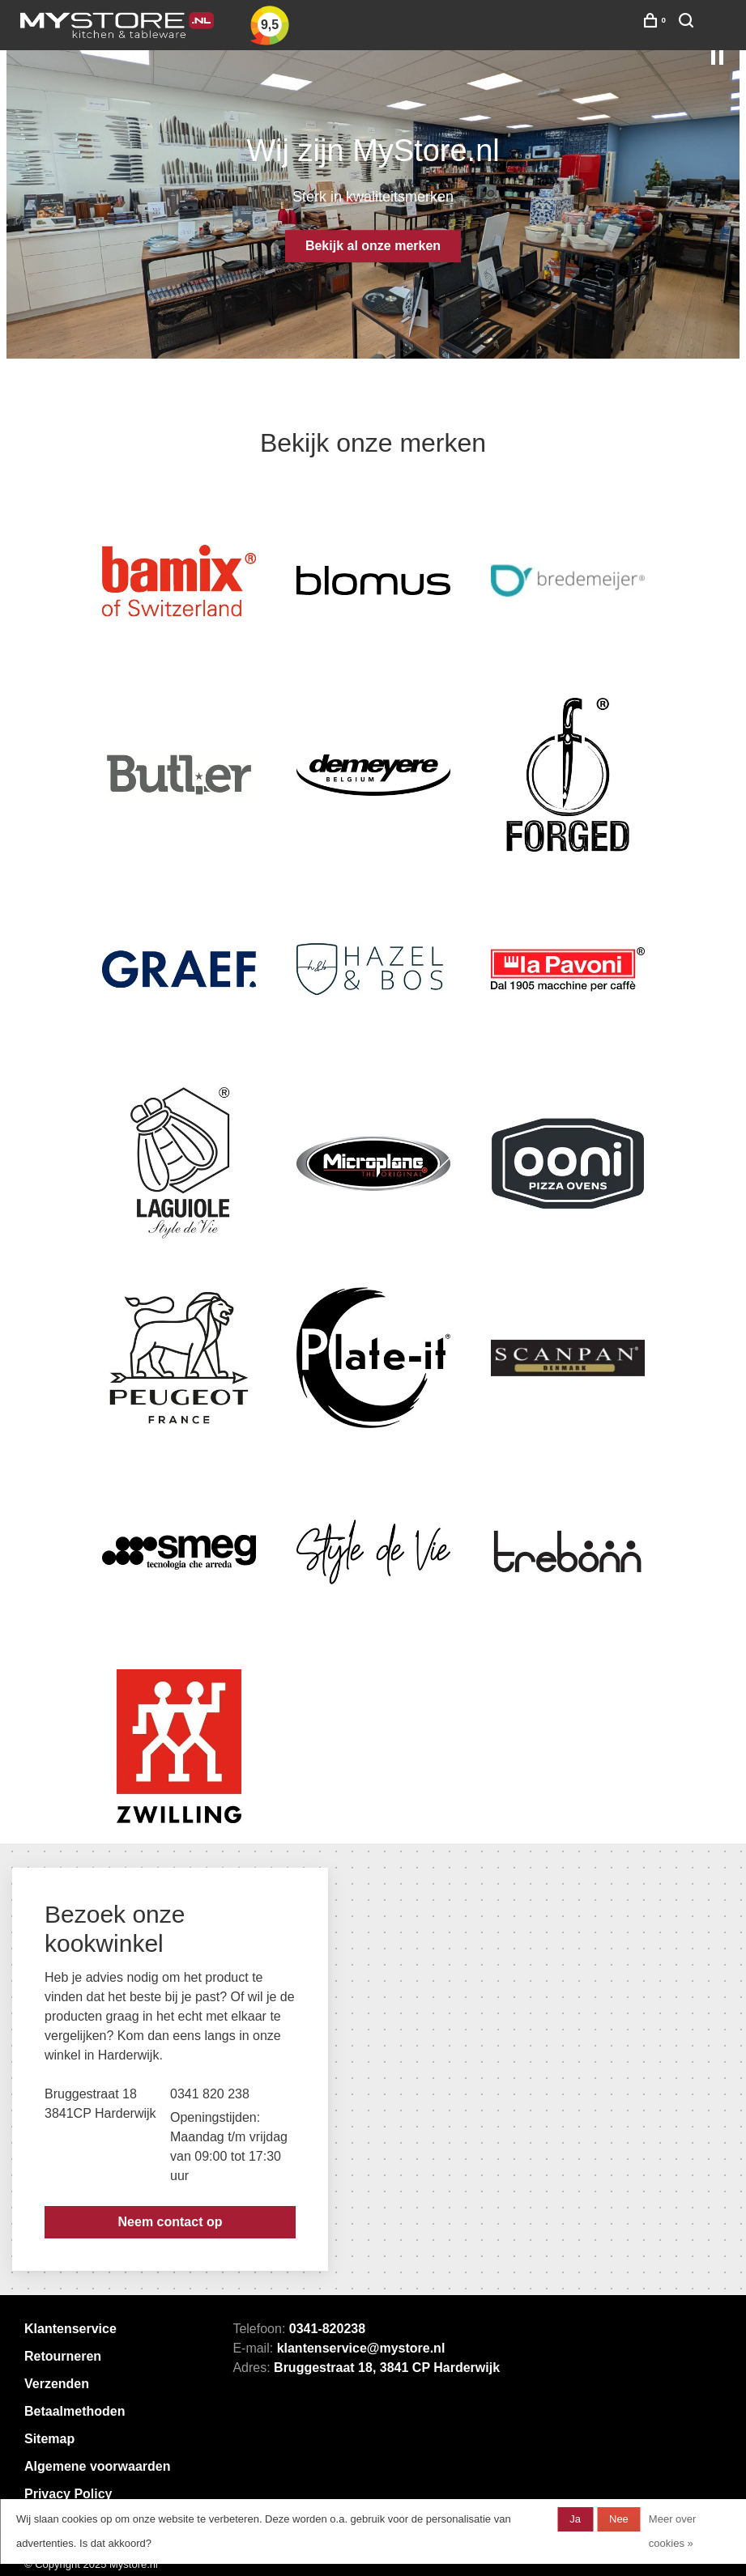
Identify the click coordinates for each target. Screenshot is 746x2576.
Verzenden (56, 2384)
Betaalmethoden (74, 2411)
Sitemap (49, 2439)
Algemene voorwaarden (97, 2466)
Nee (619, 2519)
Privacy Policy (68, 2494)
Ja (575, 2519)
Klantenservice (70, 2329)
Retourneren (62, 2356)
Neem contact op (170, 2222)
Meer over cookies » (673, 2531)
